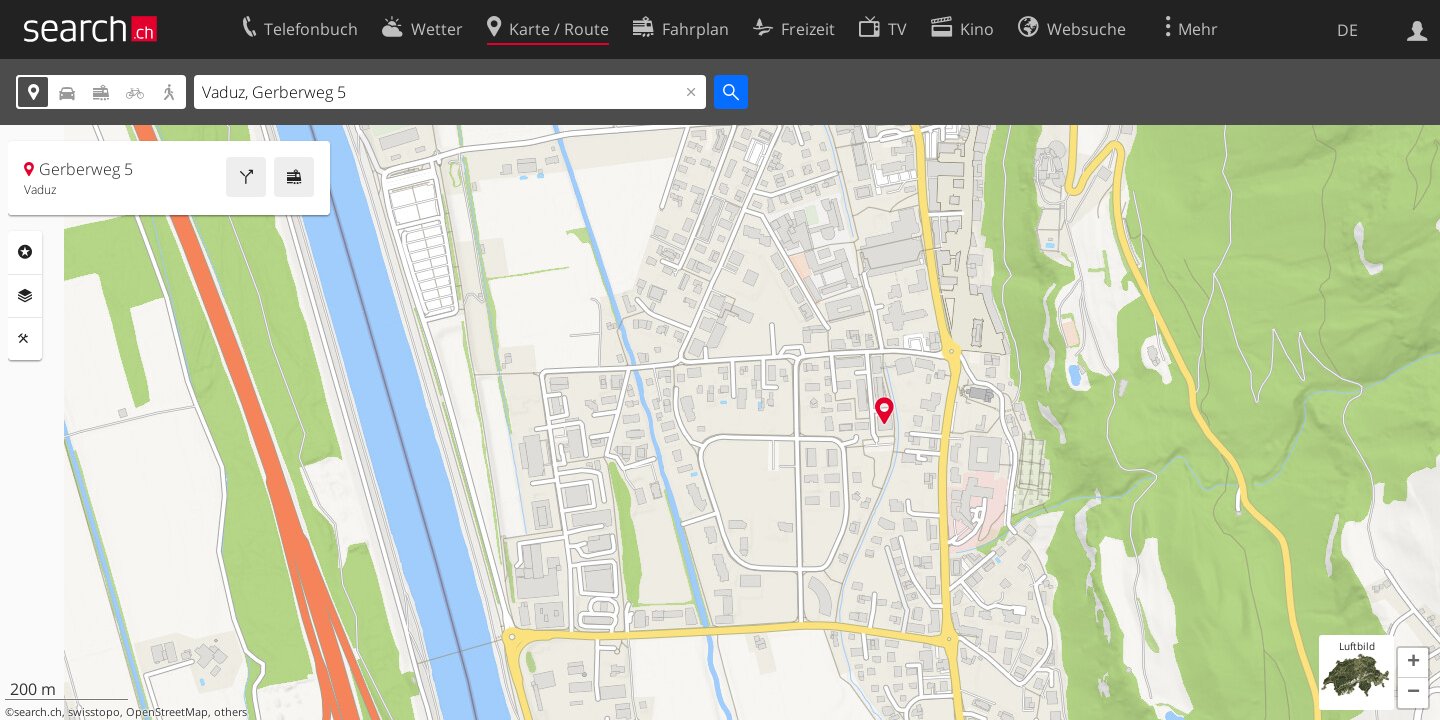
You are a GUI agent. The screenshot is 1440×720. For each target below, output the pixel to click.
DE (1347, 30)
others (230, 712)
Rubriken (25, 252)
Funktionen (25, 339)
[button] (1413, 663)
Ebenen (25, 296)
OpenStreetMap (167, 712)
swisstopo (94, 712)
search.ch (38, 712)
